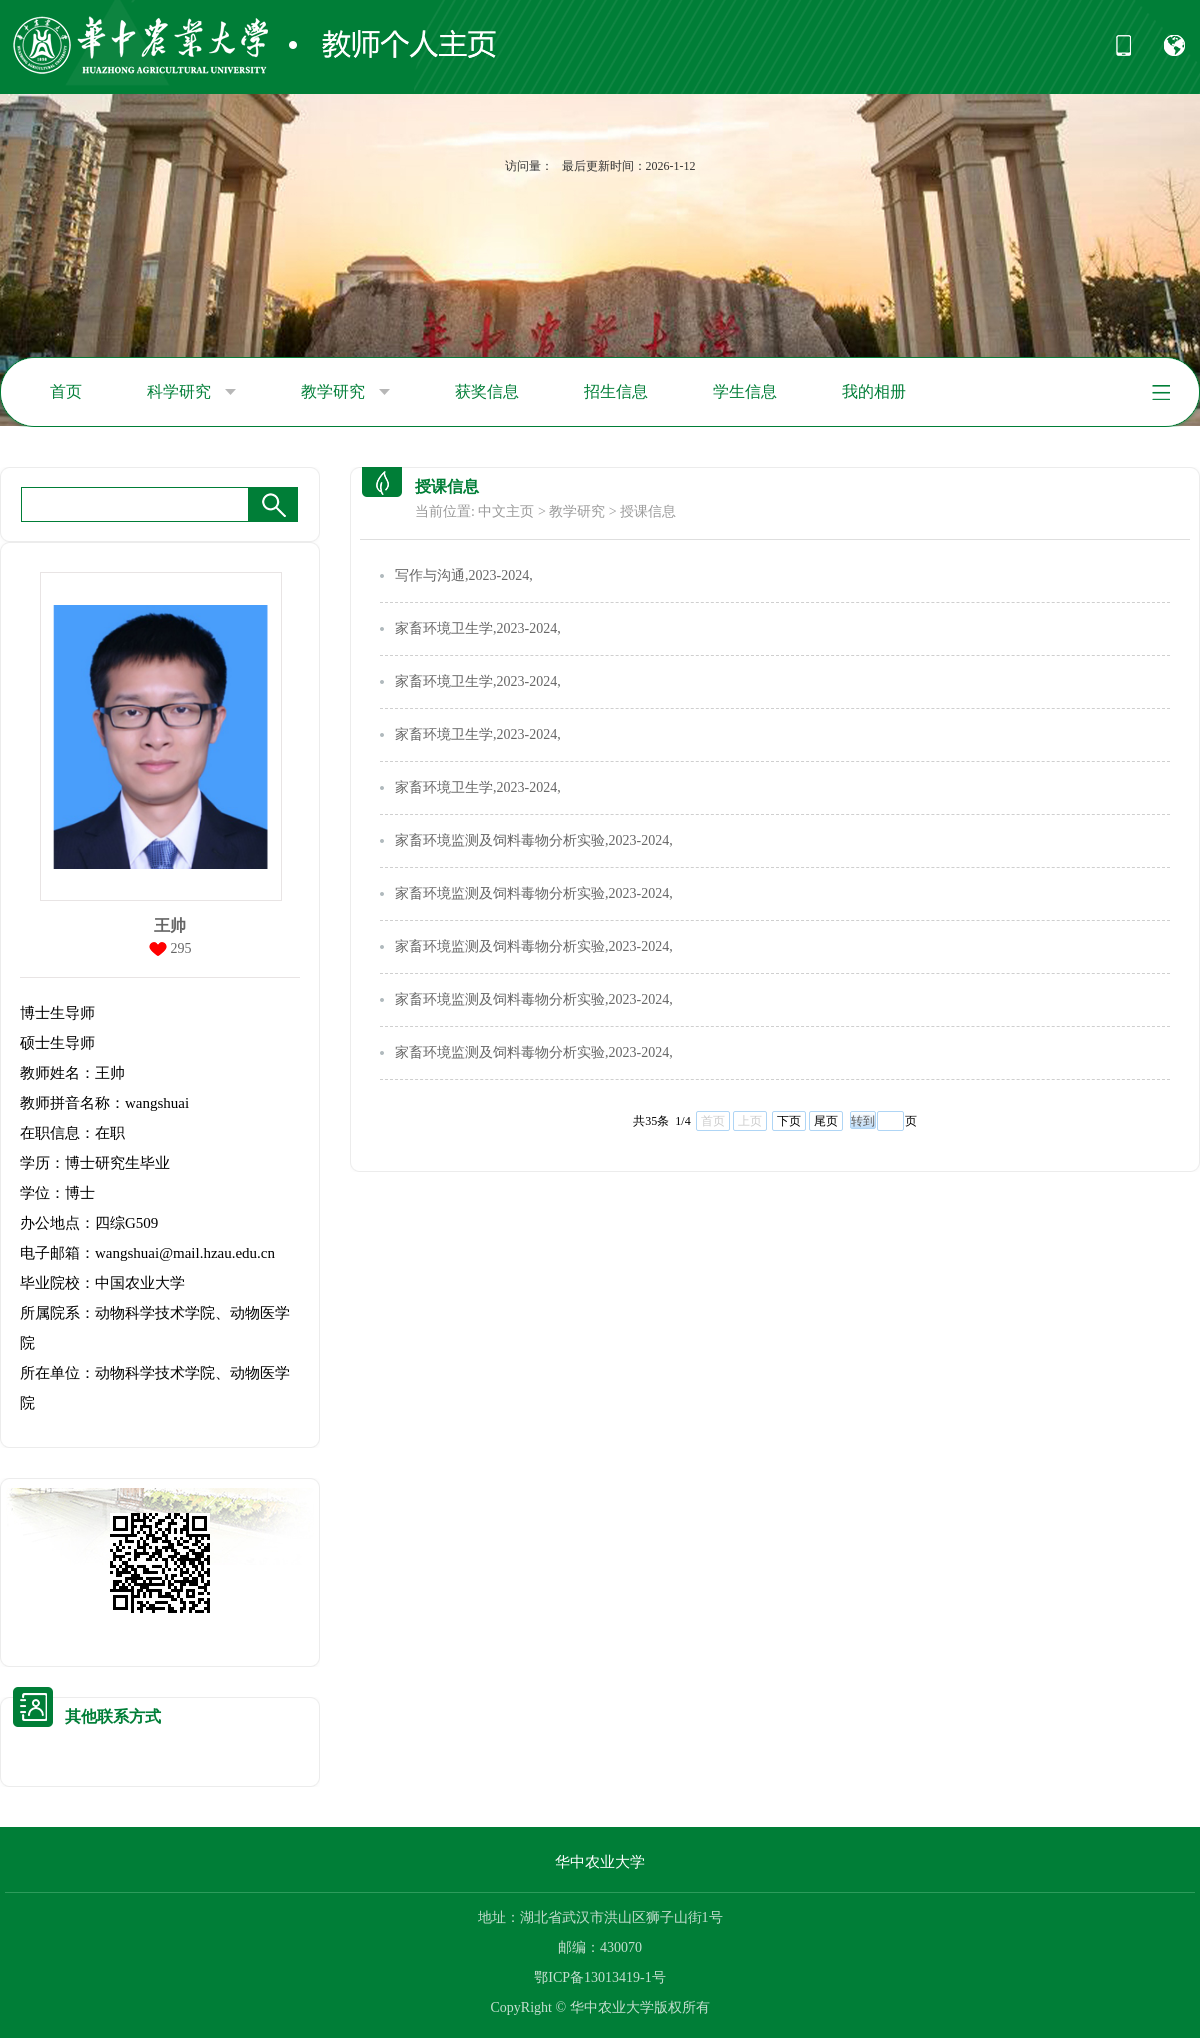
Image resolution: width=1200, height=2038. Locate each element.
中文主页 (506, 511)
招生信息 (616, 391)
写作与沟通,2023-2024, (464, 575)
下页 (789, 1121)
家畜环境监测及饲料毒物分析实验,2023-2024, (534, 840)
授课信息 (648, 511)
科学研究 (191, 392)
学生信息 (745, 391)
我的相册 (874, 391)
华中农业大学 (600, 1862)
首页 (66, 391)
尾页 (826, 1121)
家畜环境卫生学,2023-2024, (478, 628)
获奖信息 (487, 391)
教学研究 (345, 392)
